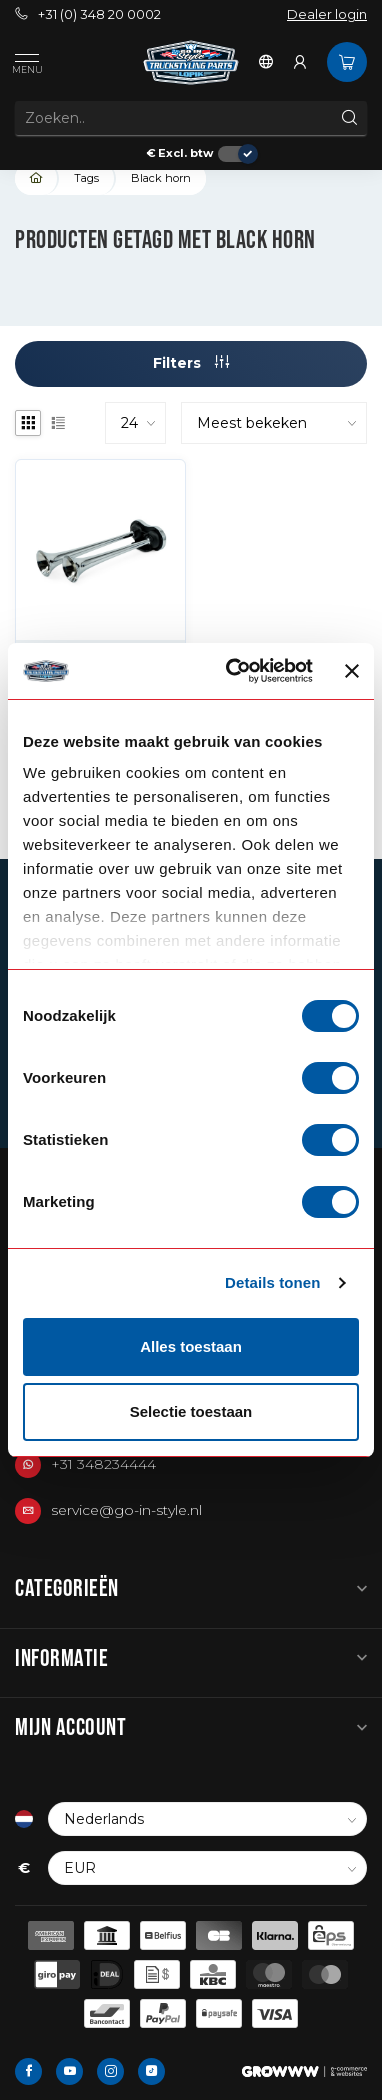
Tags (86, 178)
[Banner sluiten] (352, 671)
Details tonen (272, 1282)
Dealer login (327, 14)
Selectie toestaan (191, 1411)
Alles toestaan (191, 1346)
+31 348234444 (103, 1464)
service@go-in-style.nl (126, 1510)
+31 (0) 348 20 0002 (88, 14)
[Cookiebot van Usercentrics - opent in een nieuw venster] (233, 671)
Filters (191, 363)
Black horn (161, 178)
